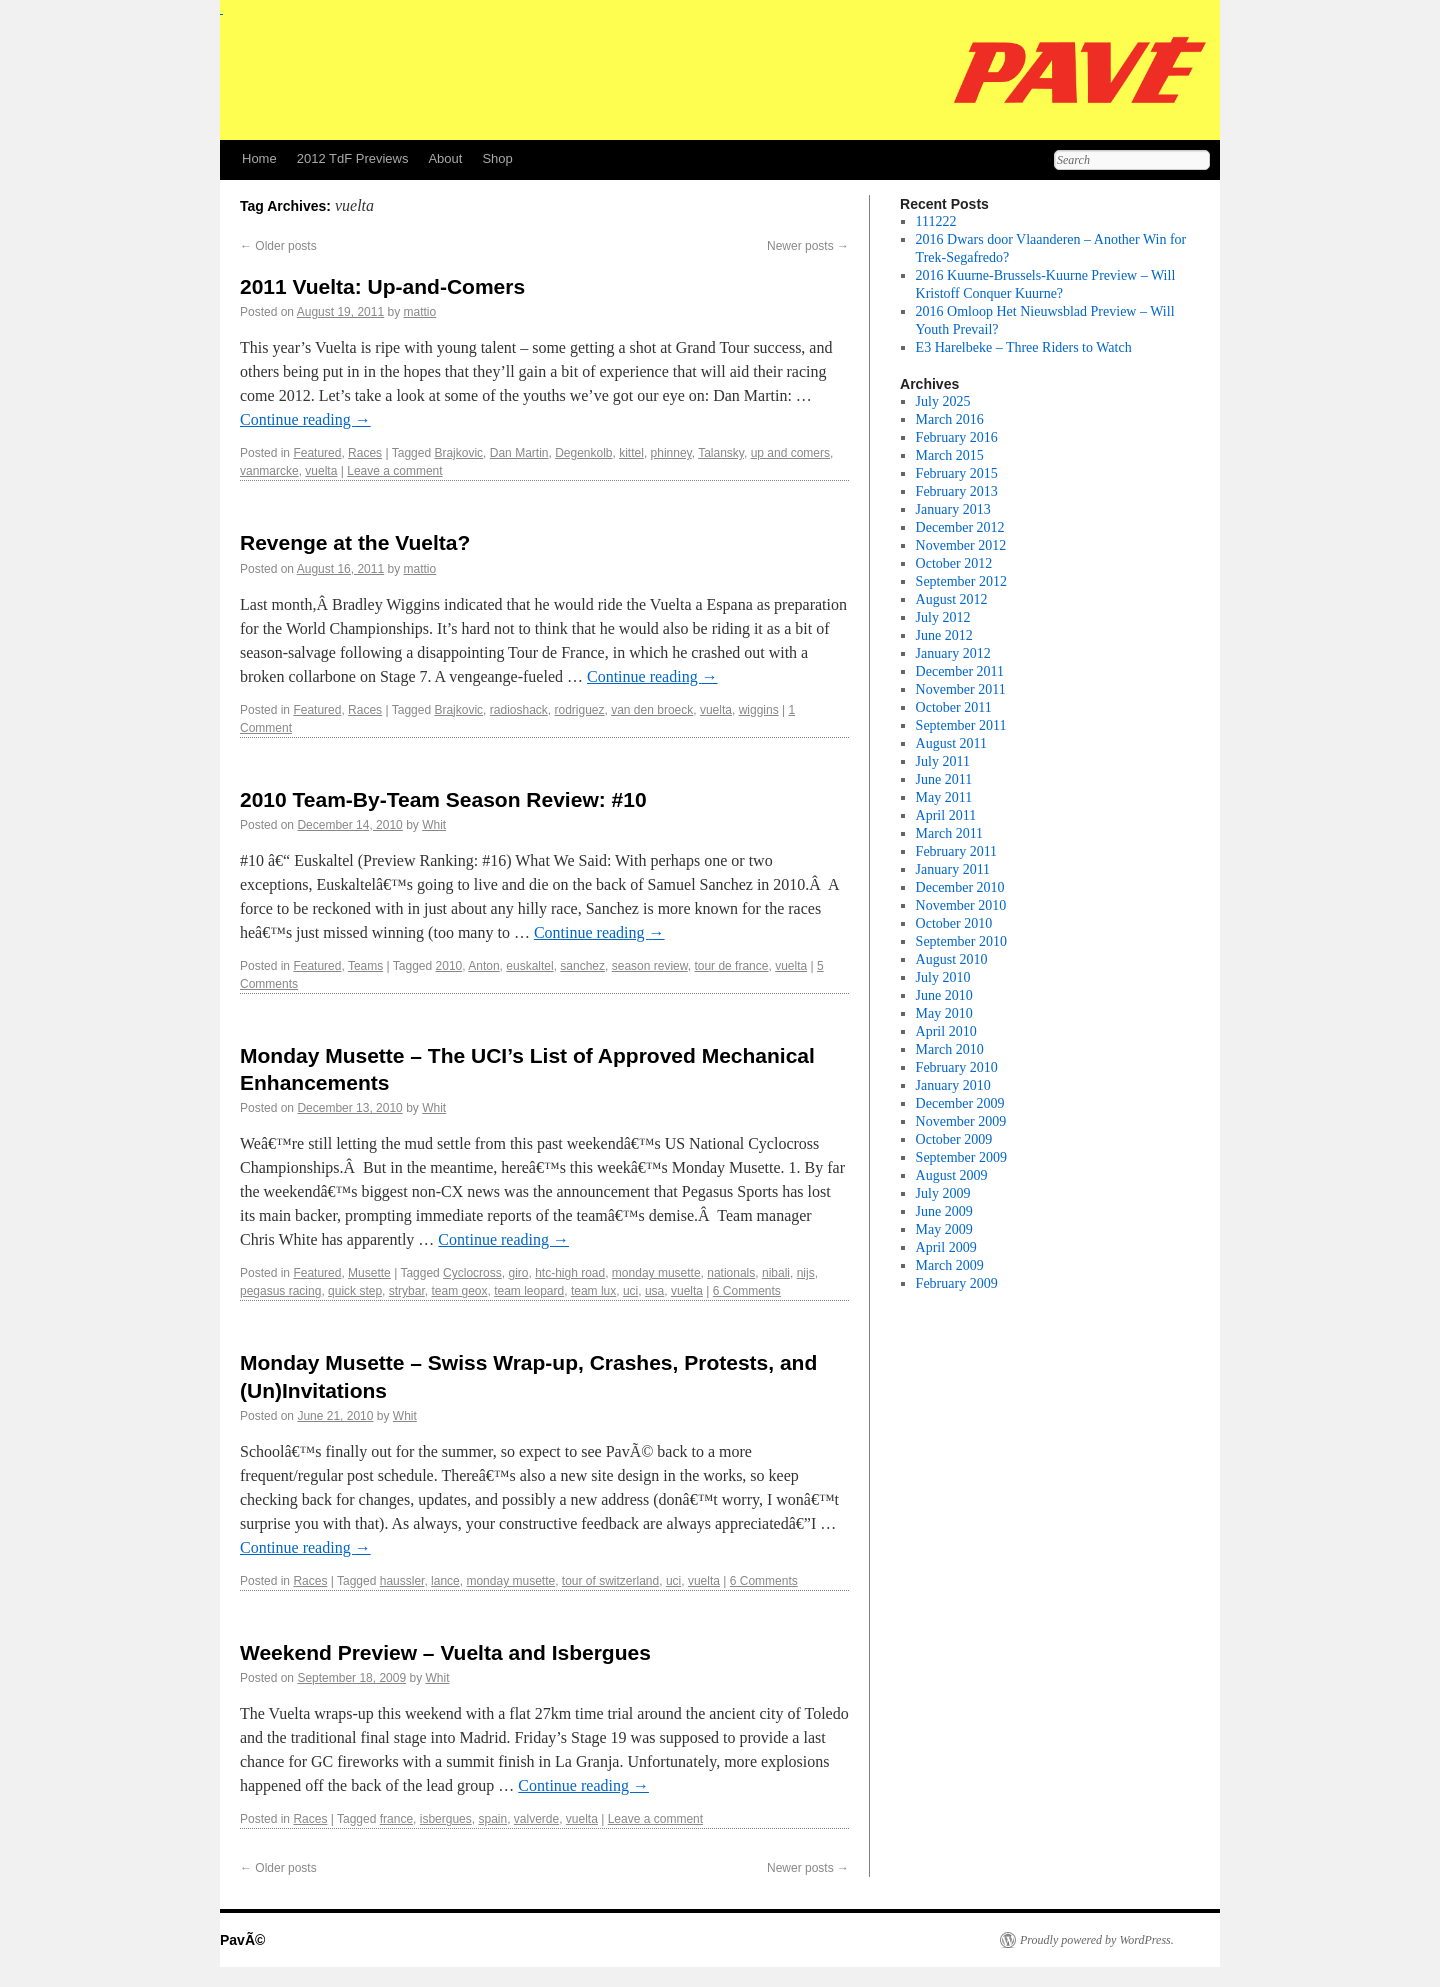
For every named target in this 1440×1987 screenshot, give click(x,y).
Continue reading (305, 419)
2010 (449, 966)
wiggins (759, 710)
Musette (369, 1273)
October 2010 (954, 923)
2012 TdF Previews (353, 158)
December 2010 (960, 887)
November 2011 (961, 689)
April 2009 (946, 1247)
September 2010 (961, 941)
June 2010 (944, 995)
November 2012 (961, 545)
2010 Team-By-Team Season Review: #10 (443, 799)
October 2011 (954, 707)
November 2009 (961, 1121)
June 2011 (944, 779)
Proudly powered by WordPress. (1097, 1940)
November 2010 (961, 905)
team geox (459, 1291)
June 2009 (944, 1211)
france (396, 1819)
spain (492, 1819)
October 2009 (954, 1139)
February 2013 (957, 491)
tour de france (731, 966)
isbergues (446, 1819)
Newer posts (808, 246)
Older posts (278, 246)
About (445, 158)
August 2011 (951, 743)
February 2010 (957, 1067)
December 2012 (960, 527)
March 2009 (950, 1265)
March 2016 (950, 419)
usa (654, 1291)
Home (259, 158)
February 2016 (957, 437)
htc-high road (570, 1273)
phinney (671, 453)
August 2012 (952, 599)
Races (365, 453)
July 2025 (943, 401)
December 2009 (960, 1103)
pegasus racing (280, 1291)
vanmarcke (269, 471)
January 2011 (953, 869)
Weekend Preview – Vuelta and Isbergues (445, 1652)
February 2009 (957, 1283)
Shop (497, 158)
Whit (434, 825)
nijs (806, 1273)
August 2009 (952, 1175)
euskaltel (529, 966)
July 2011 (943, 761)
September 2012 (961, 581)
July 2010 (943, 977)
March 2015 (950, 455)
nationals (731, 1273)
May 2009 (944, 1229)
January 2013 (953, 509)
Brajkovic (458, 453)
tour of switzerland (610, 1581)
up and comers (790, 453)
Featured (317, 453)
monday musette (656, 1273)
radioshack (519, 710)
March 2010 (950, 1049)
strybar (407, 1291)
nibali (776, 1273)
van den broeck (652, 710)
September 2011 (961, 725)
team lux (593, 1291)
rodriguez (579, 710)
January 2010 (953, 1085)
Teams (365, 966)
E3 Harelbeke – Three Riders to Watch (1024, 347)
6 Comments (747, 1291)
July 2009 (943, 1193)
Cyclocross (472, 1273)
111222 (936, 221)
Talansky (721, 453)
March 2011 (950, 833)
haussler (402, 1581)
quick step (355, 1291)
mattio (420, 312)
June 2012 (944, 635)
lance (445, 1581)
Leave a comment (394, 471)
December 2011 (960, 671)
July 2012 (943, 617)
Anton (483, 966)
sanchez (582, 966)
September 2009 (961, 1157)
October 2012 (954, 563)
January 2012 (953, 653)
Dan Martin (519, 453)
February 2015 (957, 473)
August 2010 (952, 959)
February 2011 (957, 851)
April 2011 (946, 815)
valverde (536, 1819)
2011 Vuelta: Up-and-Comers (382, 286)
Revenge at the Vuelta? (355, 542)
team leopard (529, 1291)
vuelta (321, 471)
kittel (631, 453)
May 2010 (944, 1013)
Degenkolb (583, 453)
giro (518, 1273)
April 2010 (946, 1031)
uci (630, 1291)
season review (650, 966)
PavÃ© (242, 1940)
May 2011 (944, 797)
